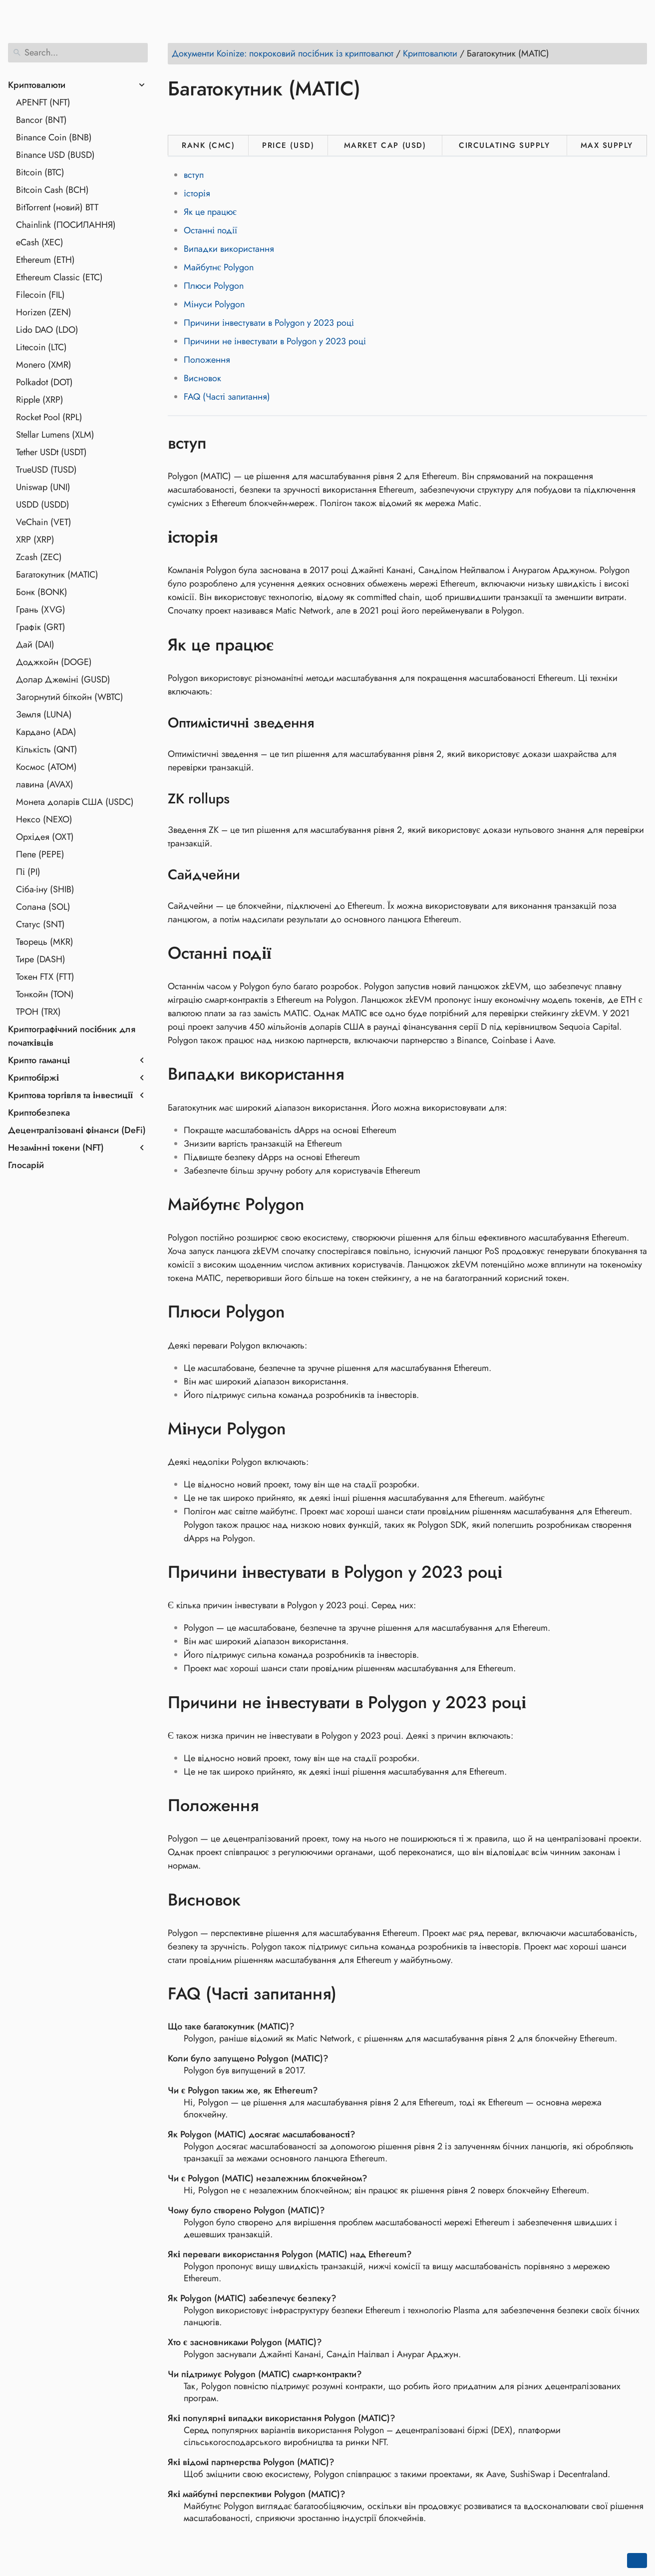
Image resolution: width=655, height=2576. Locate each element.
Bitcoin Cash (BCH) (52, 189)
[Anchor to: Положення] (273, 1806)
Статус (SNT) (40, 924)
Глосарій (26, 1165)
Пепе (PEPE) (40, 854)
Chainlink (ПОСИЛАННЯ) (66, 224)
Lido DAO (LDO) (47, 329)
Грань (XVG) (40, 609)
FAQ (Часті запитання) (227, 396)
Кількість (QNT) (46, 749)
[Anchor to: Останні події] (286, 953)
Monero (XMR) (43, 364)
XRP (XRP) (35, 539)
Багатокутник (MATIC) (57, 574)
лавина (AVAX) (44, 784)
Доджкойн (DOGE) (54, 661)
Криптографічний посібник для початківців (71, 1036)
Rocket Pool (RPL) (49, 417)
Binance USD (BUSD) (55, 154)
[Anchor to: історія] (232, 537)
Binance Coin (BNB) (54, 137)
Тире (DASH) (40, 959)
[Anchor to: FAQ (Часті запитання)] (351, 1994)
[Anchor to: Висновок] (255, 1900)
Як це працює (210, 211)
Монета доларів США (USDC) (75, 801)
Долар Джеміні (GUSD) (63, 679)
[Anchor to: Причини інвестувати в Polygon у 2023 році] (517, 1572)
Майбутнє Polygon (219, 267)
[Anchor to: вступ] (221, 443)
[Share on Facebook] (177, 117)
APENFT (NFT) (43, 102)
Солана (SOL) (43, 906)
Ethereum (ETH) (45, 259)
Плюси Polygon (214, 285)
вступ (194, 174)
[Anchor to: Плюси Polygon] (300, 1312)
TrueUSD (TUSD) (46, 469)
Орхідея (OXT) (45, 836)
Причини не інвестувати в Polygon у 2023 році (275, 341)
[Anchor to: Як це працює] (288, 644)
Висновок (202, 378)
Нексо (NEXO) (44, 819)
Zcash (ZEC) (39, 557)
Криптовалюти (36, 84)
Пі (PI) (28, 871)
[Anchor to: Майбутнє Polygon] (319, 1205)
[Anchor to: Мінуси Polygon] (301, 1429)
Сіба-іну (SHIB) (45, 889)
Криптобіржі (33, 1077)
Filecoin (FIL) (40, 294)
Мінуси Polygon (214, 304)
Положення (207, 359)
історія (197, 193)
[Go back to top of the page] (637, 2560)
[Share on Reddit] (234, 117)
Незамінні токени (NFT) (56, 1147)
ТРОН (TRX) (38, 1011)
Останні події (210, 230)
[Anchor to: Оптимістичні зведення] (326, 723)
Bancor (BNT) (41, 119)
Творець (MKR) (44, 941)
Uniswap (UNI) (43, 487)
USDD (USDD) (42, 504)
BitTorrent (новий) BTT (57, 207)
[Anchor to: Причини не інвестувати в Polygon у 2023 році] (541, 1702)
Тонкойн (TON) (45, 994)
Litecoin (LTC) (41, 347)
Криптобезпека (39, 1112)
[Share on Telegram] (272, 117)
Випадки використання (229, 248)
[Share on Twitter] (196, 117)
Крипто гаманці (39, 1060)
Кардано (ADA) (46, 731)
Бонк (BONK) (41, 592)
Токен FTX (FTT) (45, 976)
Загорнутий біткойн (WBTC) (69, 696)
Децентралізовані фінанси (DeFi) (77, 1130)
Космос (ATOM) (46, 766)
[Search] (78, 52)
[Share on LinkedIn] (215, 117)
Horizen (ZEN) (43, 312)
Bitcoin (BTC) (40, 172)
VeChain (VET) (43, 522)
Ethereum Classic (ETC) (59, 277)
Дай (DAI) (35, 644)
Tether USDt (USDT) (51, 452)
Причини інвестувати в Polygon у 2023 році (269, 322)
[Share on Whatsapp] (253, 117)
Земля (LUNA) (44, 714)
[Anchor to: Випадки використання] (358, 1074)
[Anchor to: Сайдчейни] (253, 875)
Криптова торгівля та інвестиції (70, 1095)
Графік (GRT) (40, 627)
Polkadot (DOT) (44, 382)
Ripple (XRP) (39, 399)
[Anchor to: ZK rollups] (242, 799)
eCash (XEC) (39, 242)
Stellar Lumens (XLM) (55, 434)
